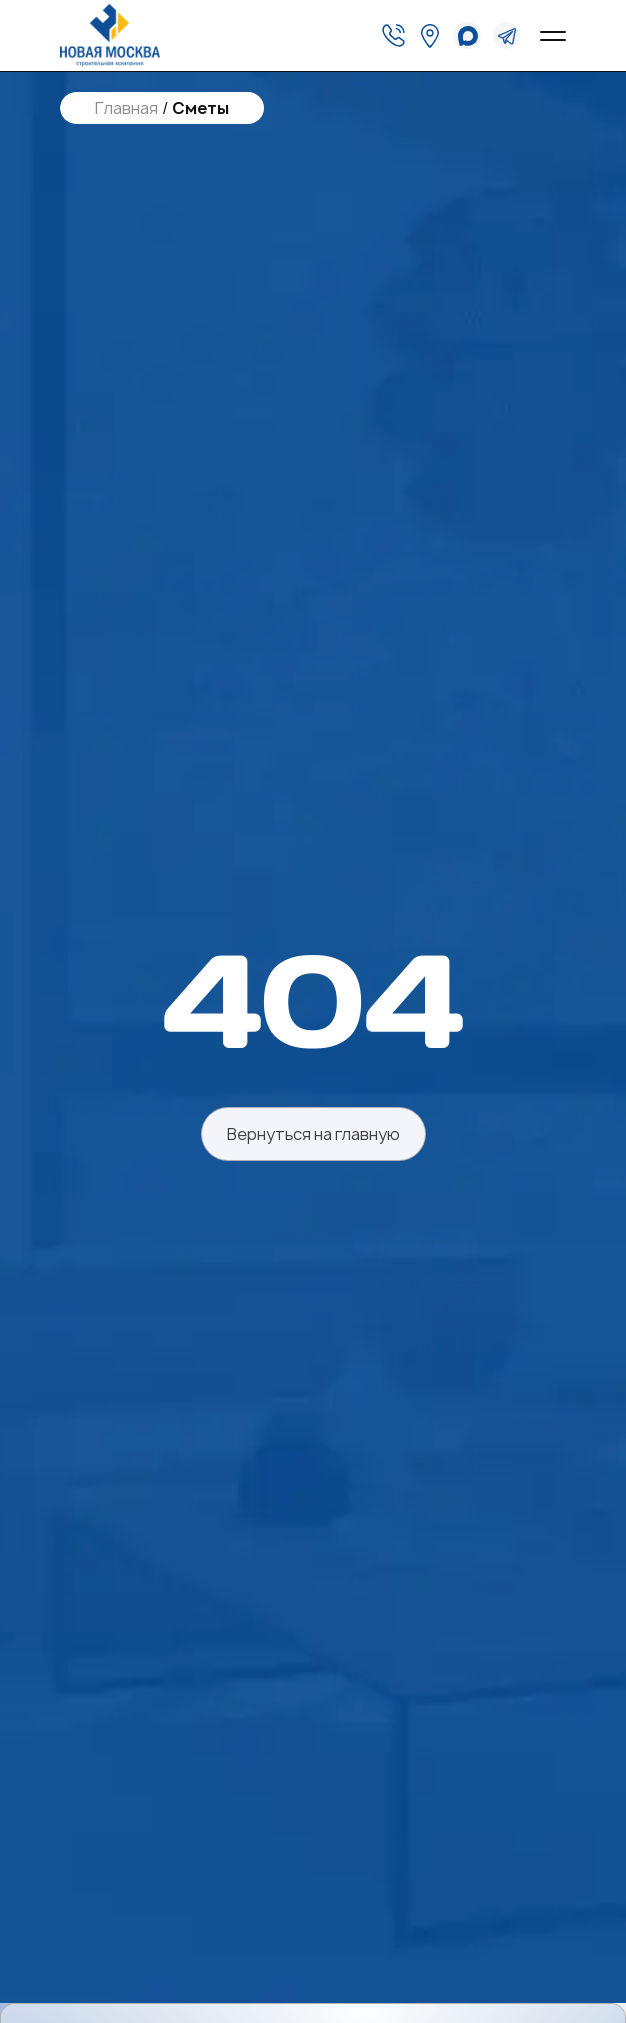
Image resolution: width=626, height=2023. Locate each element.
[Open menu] (553, 36)
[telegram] (506, 35)
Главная (126, 108)
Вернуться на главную (313, 1134)
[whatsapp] (467, 35)
